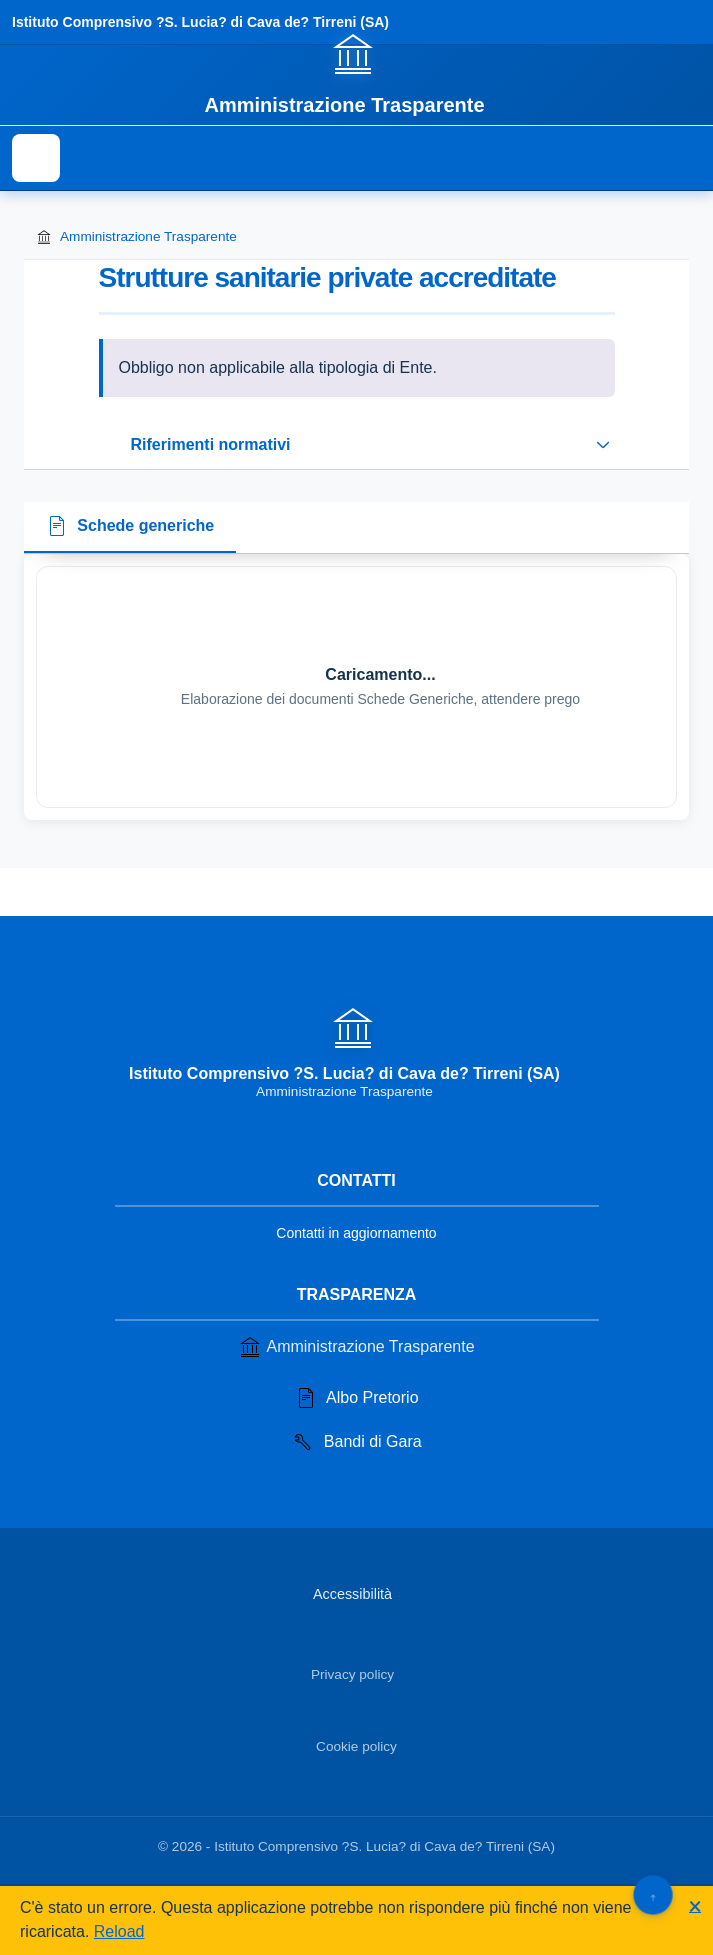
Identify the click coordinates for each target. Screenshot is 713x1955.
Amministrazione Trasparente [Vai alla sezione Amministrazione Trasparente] (356, 1347)
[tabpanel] (356, 687)
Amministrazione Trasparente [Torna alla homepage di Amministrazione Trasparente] (136, 237)
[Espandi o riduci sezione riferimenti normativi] (357, 445)
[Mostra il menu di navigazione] (36, 158)
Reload (119, 1931)
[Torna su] (652, 1894)
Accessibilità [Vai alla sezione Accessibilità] (352, 1594)
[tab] (130, 528)
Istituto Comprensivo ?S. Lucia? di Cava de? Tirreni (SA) (200, 22)
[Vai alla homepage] (356, 73)
